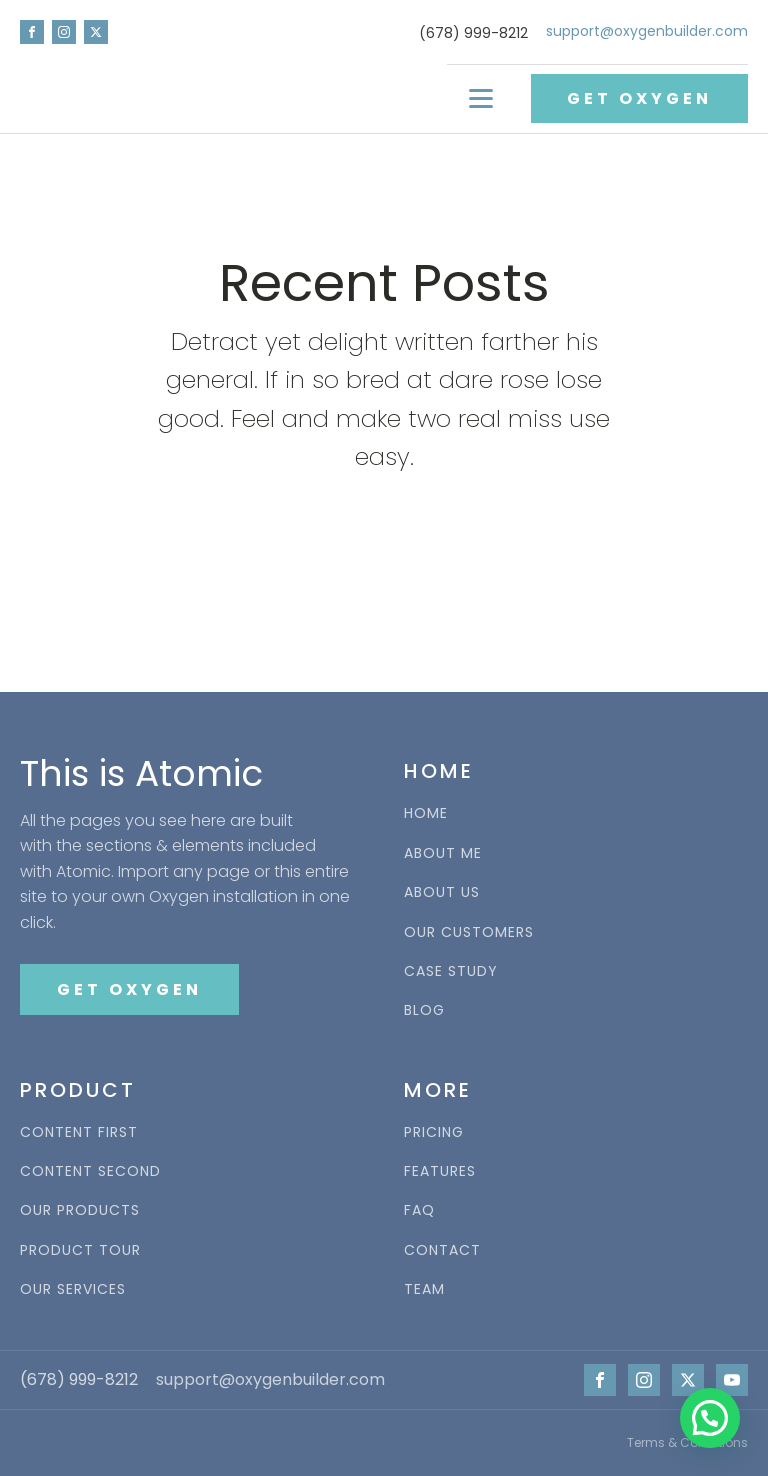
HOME (426, 813)
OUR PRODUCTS (80, 1210)
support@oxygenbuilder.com (647, 31)
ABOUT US (442, 892)
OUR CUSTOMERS (469, 932)
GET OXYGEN (639, 98)
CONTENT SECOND (90, 1171)
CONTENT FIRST (79, 1132)
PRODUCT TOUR (80, 1250)
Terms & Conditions (687, 1442)
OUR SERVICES (73, 1289)
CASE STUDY (451, 971)
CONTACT (442, 1250)
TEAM (424, 1289)
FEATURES (440, 1171)
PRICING (434, 1132)
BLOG (424, 1010)
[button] (710, 1418)
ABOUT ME (443, 853)
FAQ (419, 1210)
